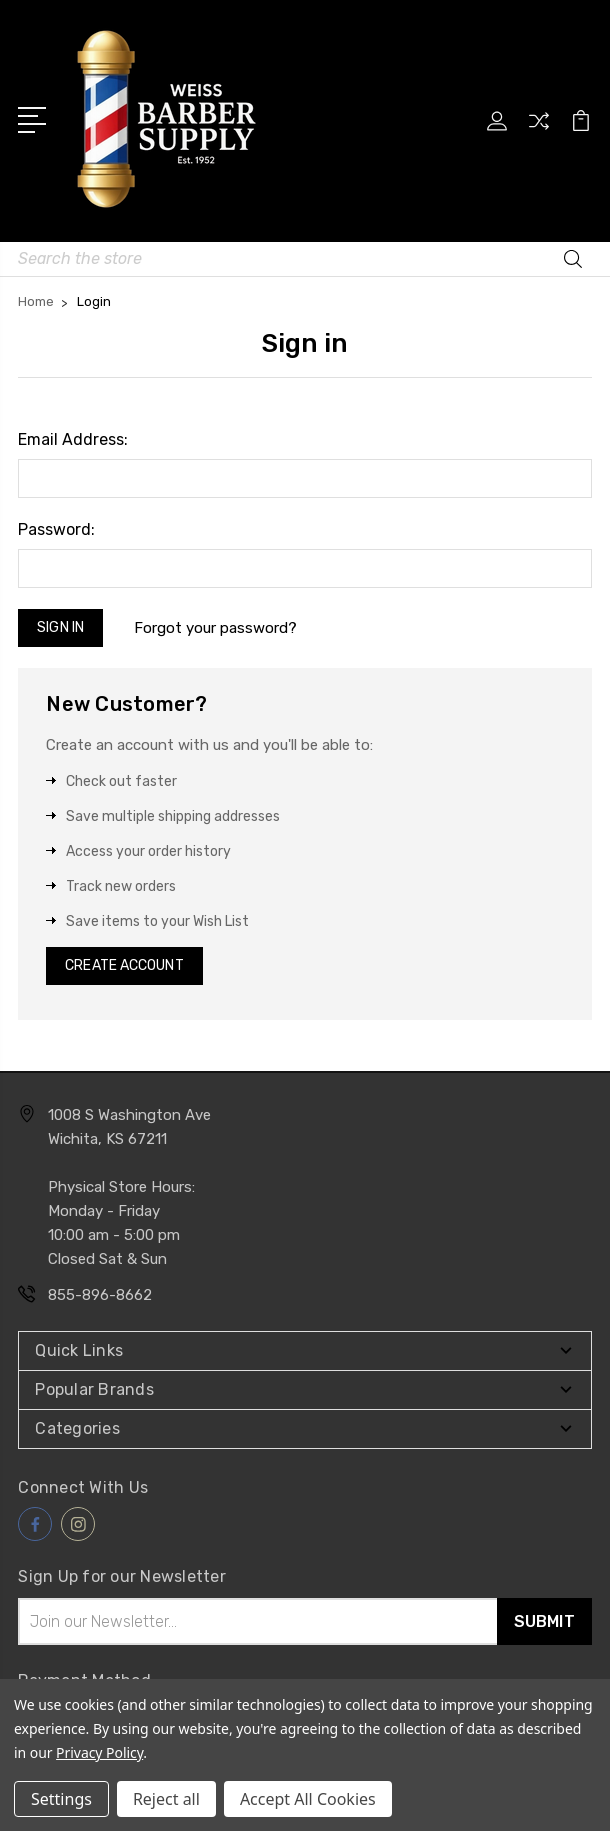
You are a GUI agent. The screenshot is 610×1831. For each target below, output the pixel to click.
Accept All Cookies (308, 1799)
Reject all (166, 1799)
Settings (61, 1799)
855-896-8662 (100, 1295)
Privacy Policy (99, 1752)
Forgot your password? (215, 628)
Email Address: (73, 439)
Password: (56, 529)
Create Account (124, 965)
